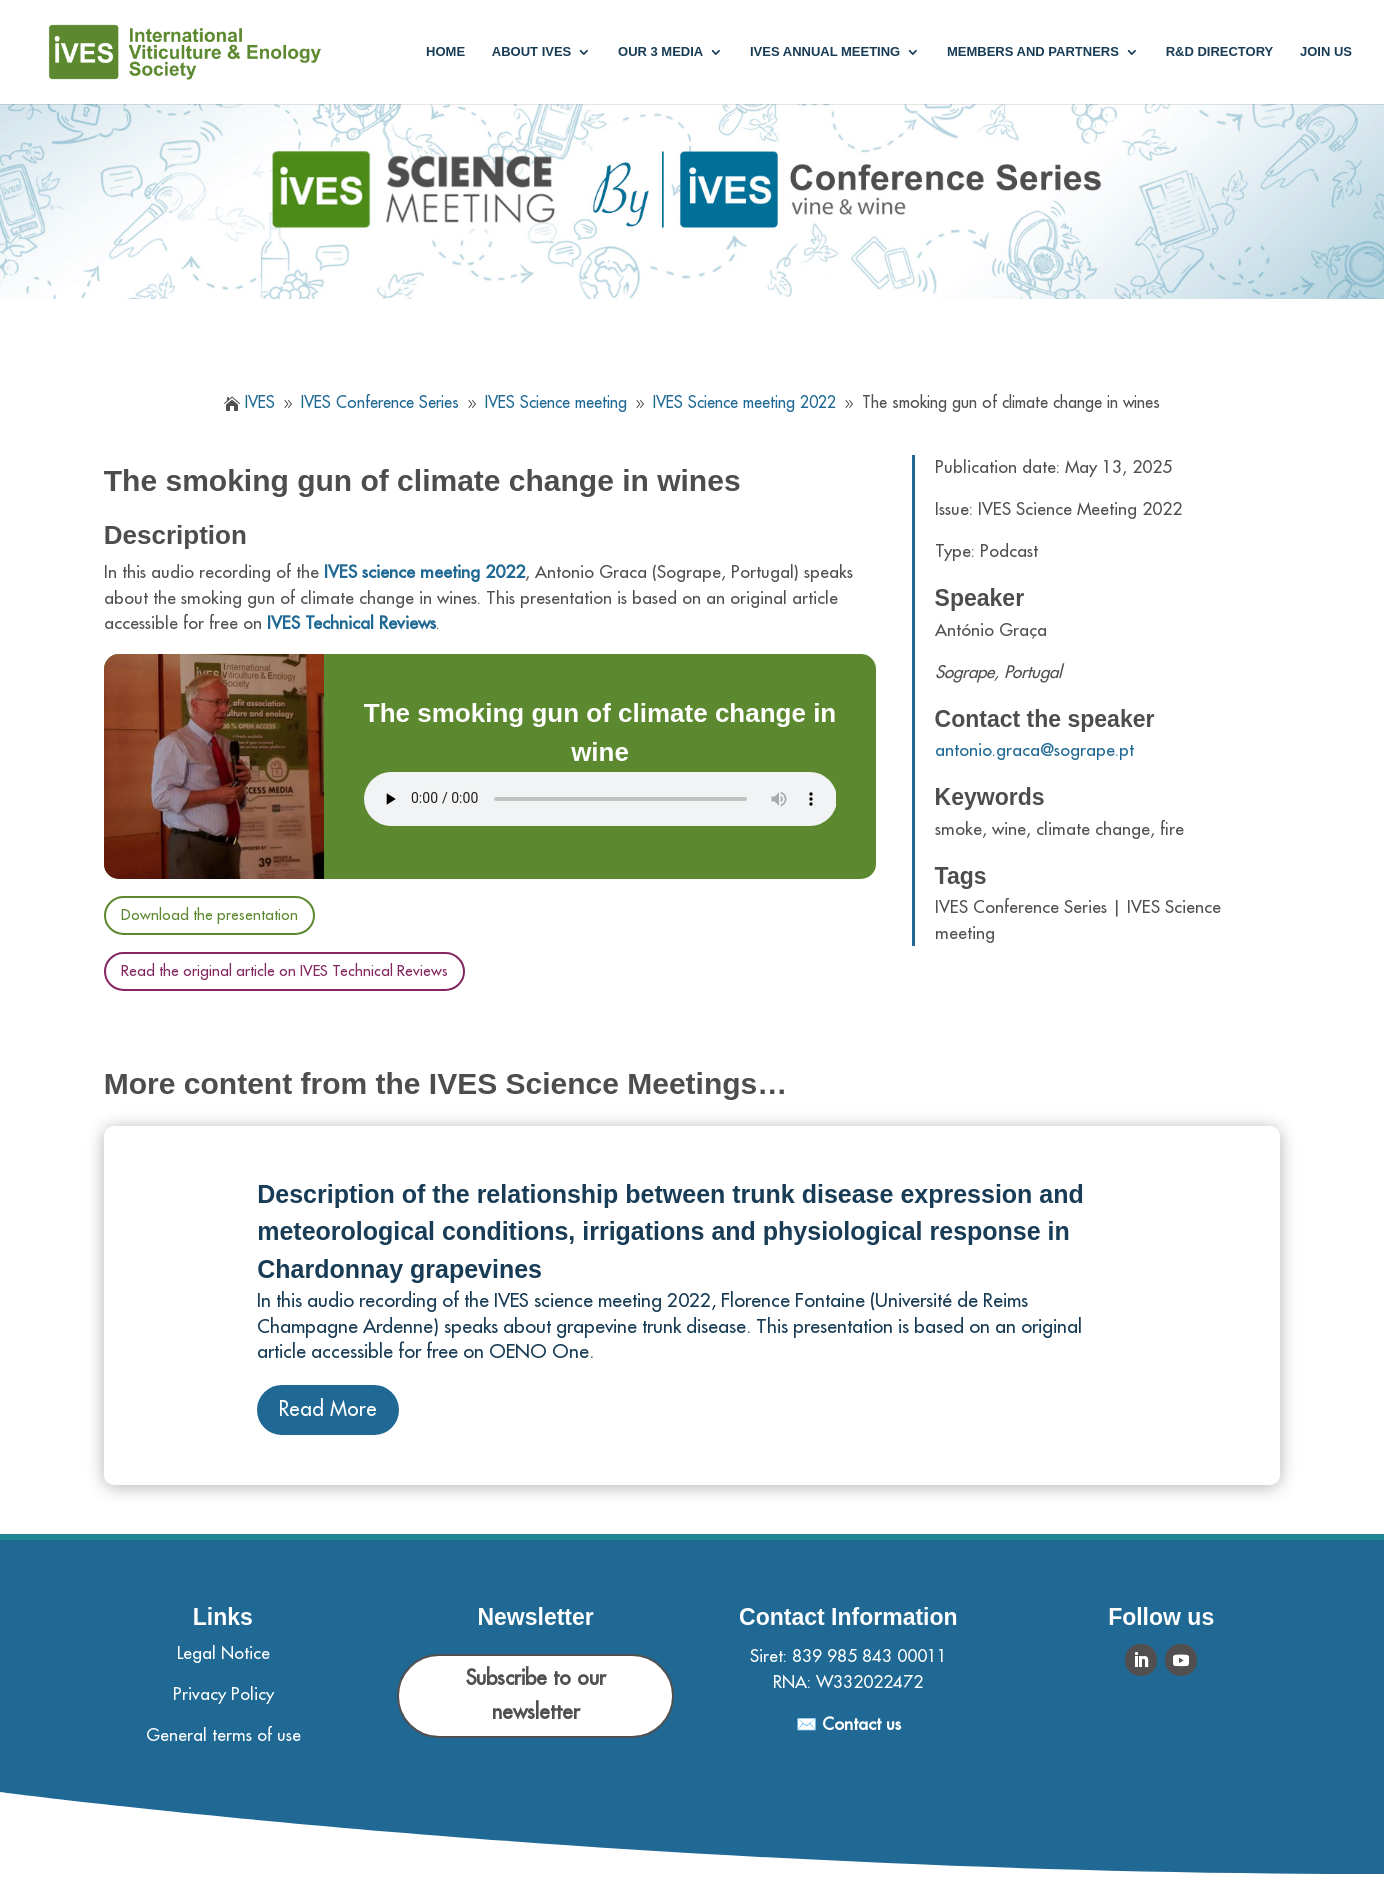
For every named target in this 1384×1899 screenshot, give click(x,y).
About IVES (531, 52)
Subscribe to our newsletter (536, 1695)
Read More (328, 1409)
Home (445, 52)
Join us (1326, 52)
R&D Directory (1220, 52)
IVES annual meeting (825, 52)
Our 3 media (660, 52)
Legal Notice (223, 1653)
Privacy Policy (223, 1694)
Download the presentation (209, 915)
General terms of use (223, 1735)
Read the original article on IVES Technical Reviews (284, 971)
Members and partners (1033, 52)
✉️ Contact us (848, 1724)
